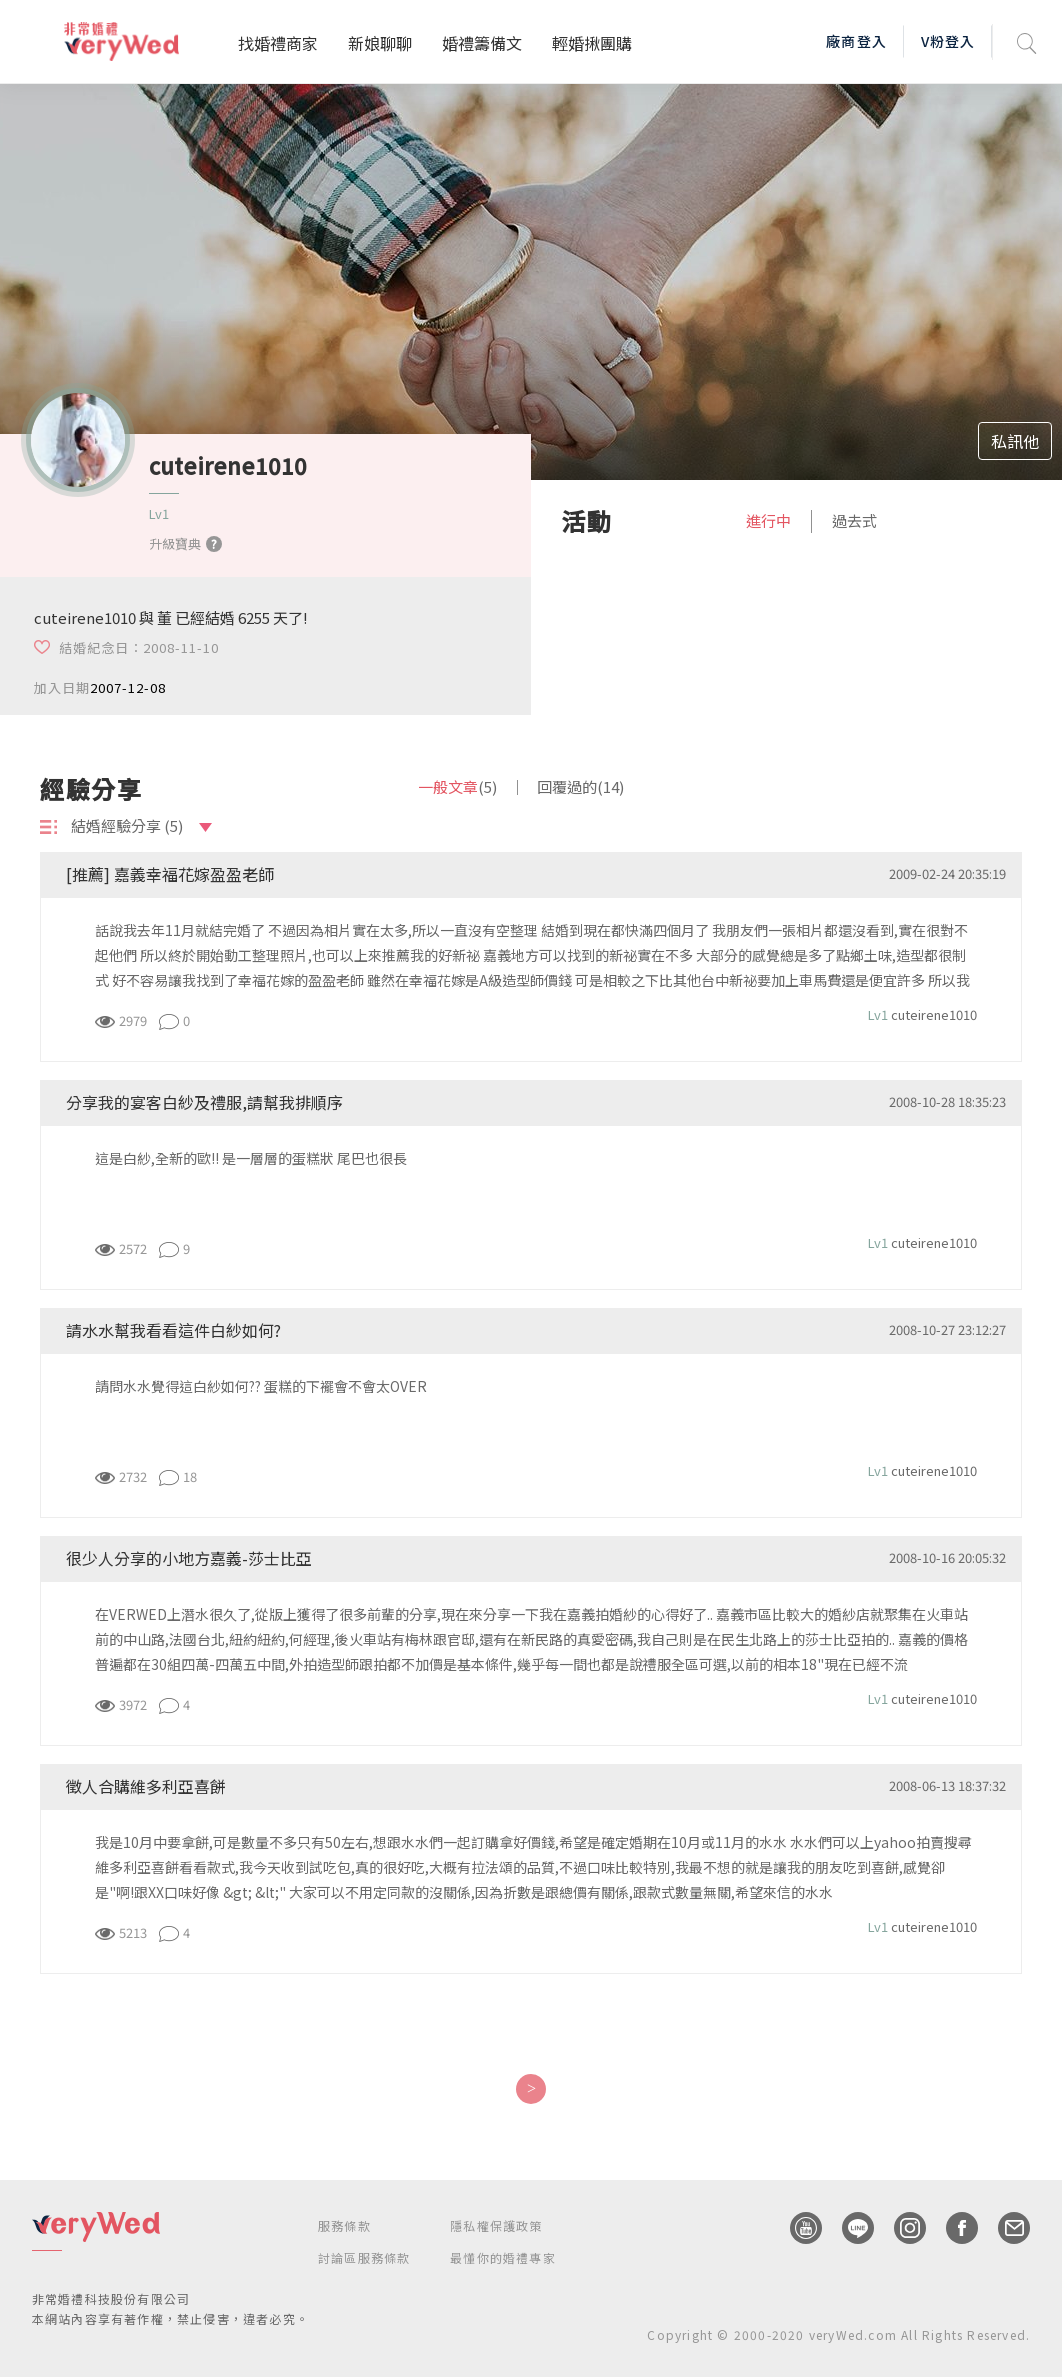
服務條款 (344, 2225)
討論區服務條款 (364, 2257)
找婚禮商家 (278, 43)
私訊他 (1015, 441)
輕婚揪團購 (592, 43)
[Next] (530, 2089)
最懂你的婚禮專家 (503, 2257)
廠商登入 (856, 41)
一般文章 (457, 786)
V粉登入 (948, 41)
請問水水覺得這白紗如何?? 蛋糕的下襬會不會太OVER (261, 1386)
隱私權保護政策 (496, 2225)
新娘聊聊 (380, 43)
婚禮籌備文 (482, 43)
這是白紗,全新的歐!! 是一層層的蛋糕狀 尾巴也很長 (251, 1158)
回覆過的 (580, 786)
